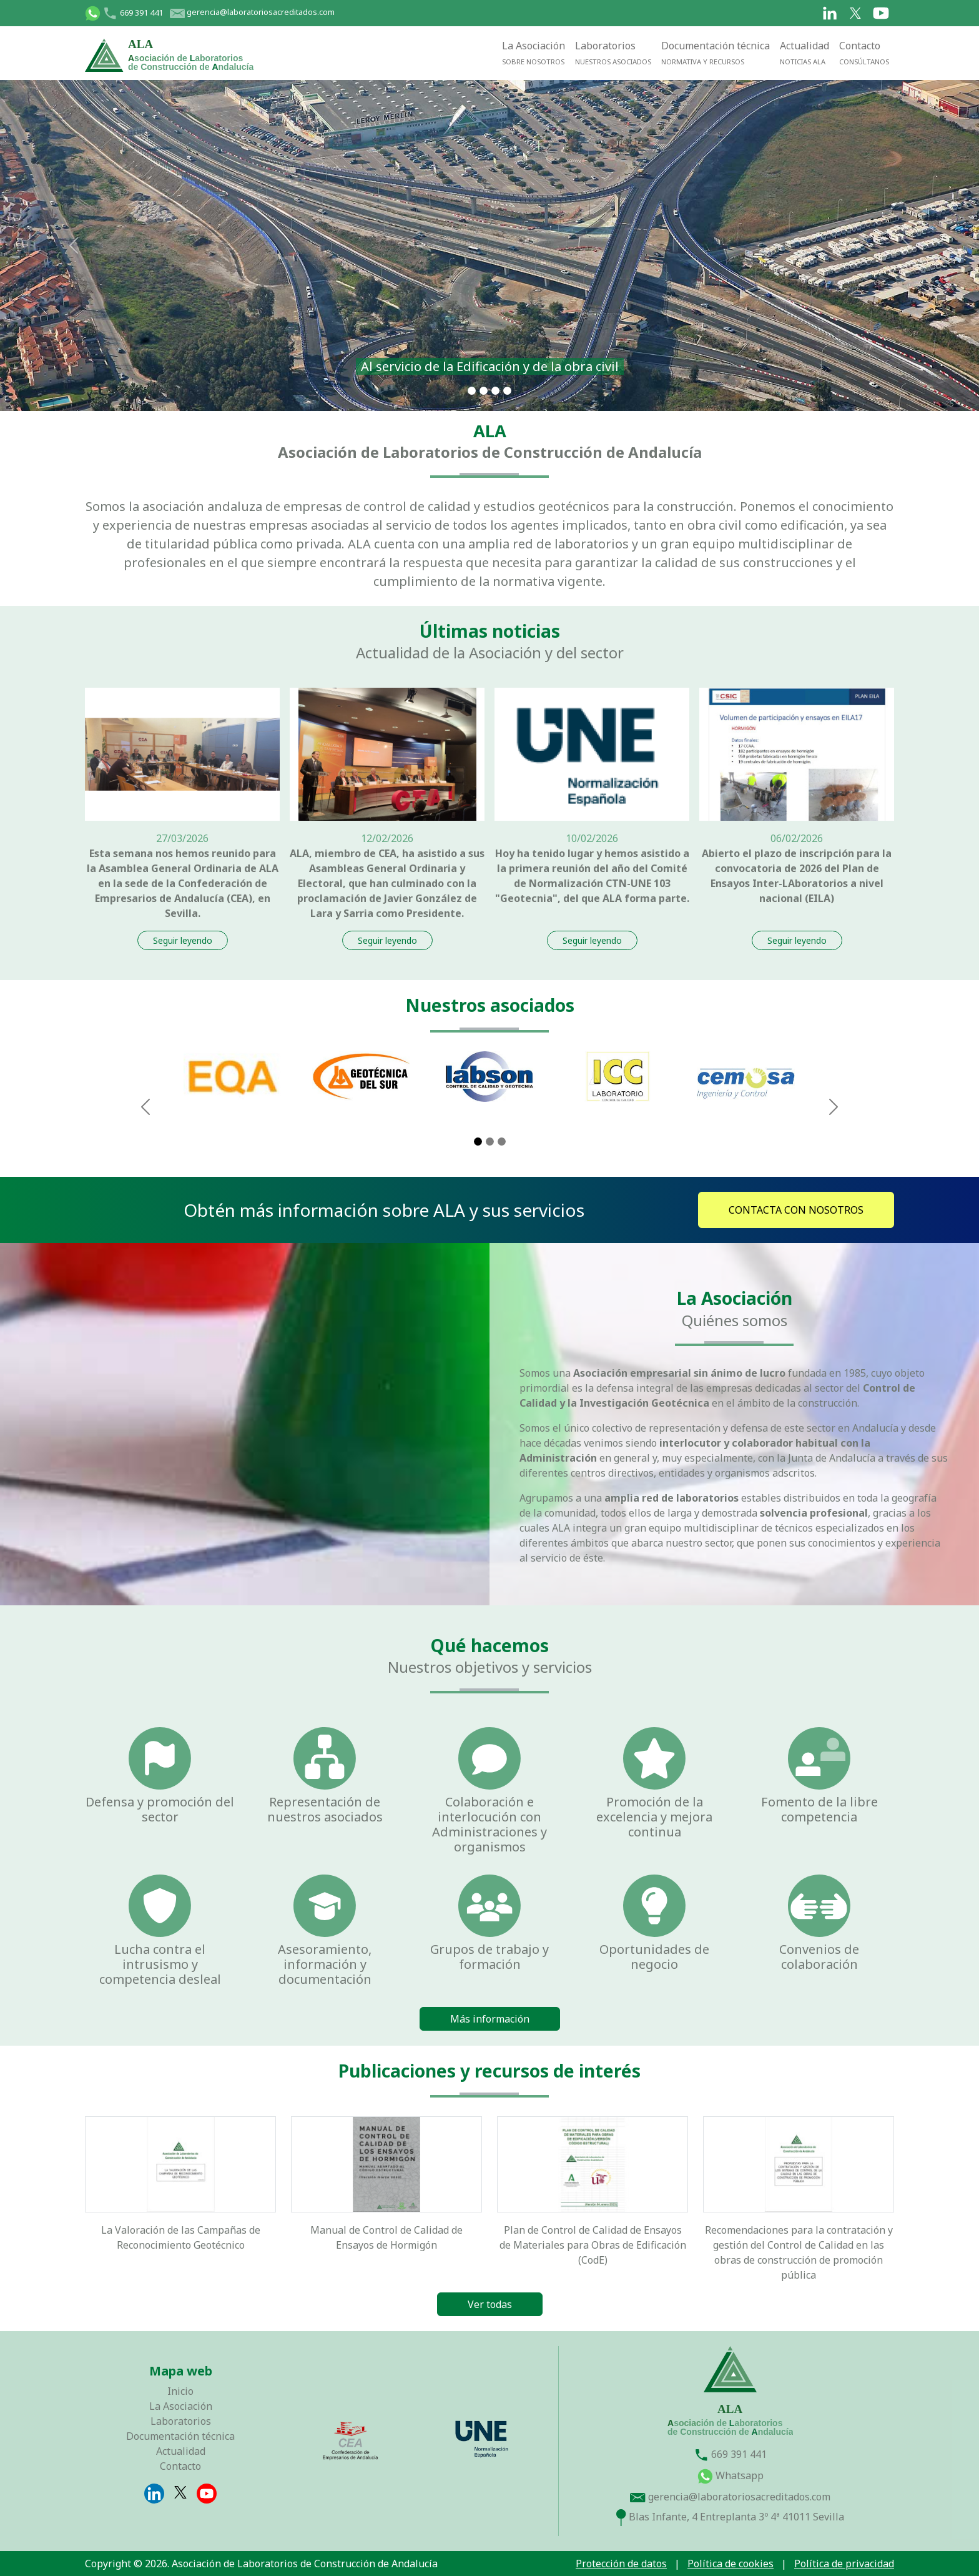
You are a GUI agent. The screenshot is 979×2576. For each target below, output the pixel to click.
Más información (489, 2019)
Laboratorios (613, 52)
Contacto (864, 52)
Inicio (180, 2391)
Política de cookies (730, 2563)
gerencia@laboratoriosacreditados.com (252, 11)
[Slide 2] (490, 1141)
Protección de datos (621, 2563)
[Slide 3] (502, 1141)
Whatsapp (730, 2475)
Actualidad (804, 52)
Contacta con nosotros (796, 1210)
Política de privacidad (844, 2563)
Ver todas (490, 2304)
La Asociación (533, 52)
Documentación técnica (715, 52)
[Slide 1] (472, 390)
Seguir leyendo (182, 940)
